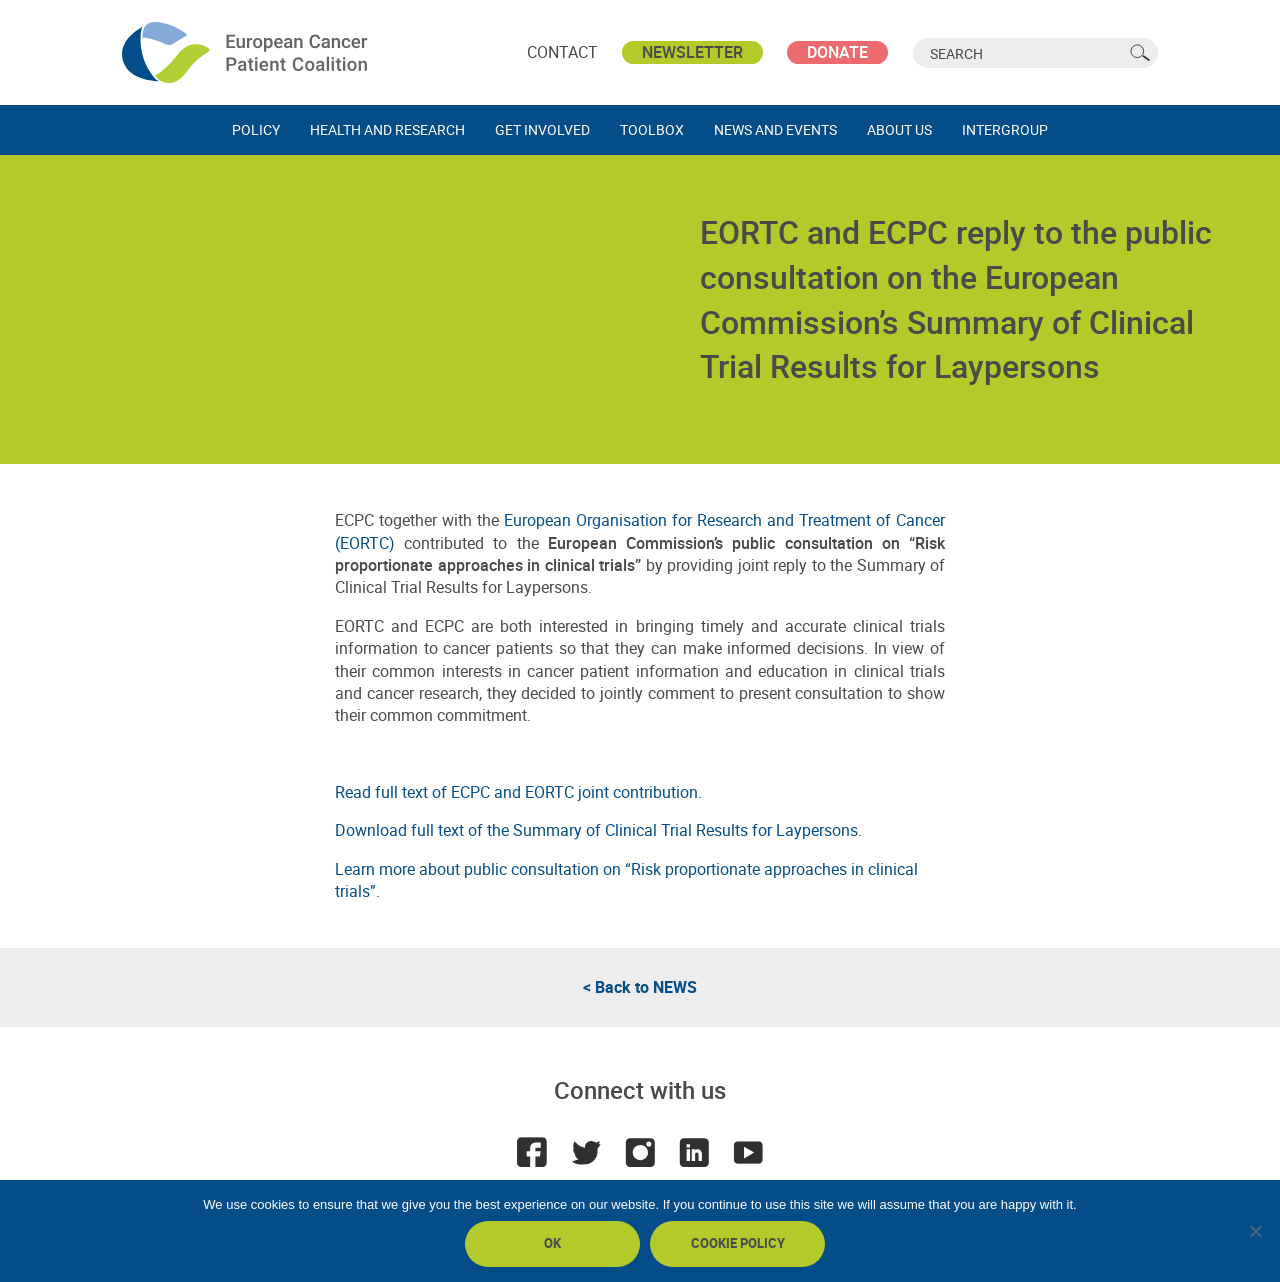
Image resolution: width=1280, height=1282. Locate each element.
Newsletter (692, 52)
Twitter (586, 1152)
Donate (837, 52)
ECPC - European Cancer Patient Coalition (247, 52)
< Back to (640, 987)
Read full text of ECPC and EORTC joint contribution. (518, 792)
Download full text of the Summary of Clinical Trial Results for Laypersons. (598, 830)
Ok (552, 1243)
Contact (562, 52)
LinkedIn (694, 1152)
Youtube (748, 1152)
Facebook (532, 1152)
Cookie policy (738, 1243)
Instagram (640, 1152)
